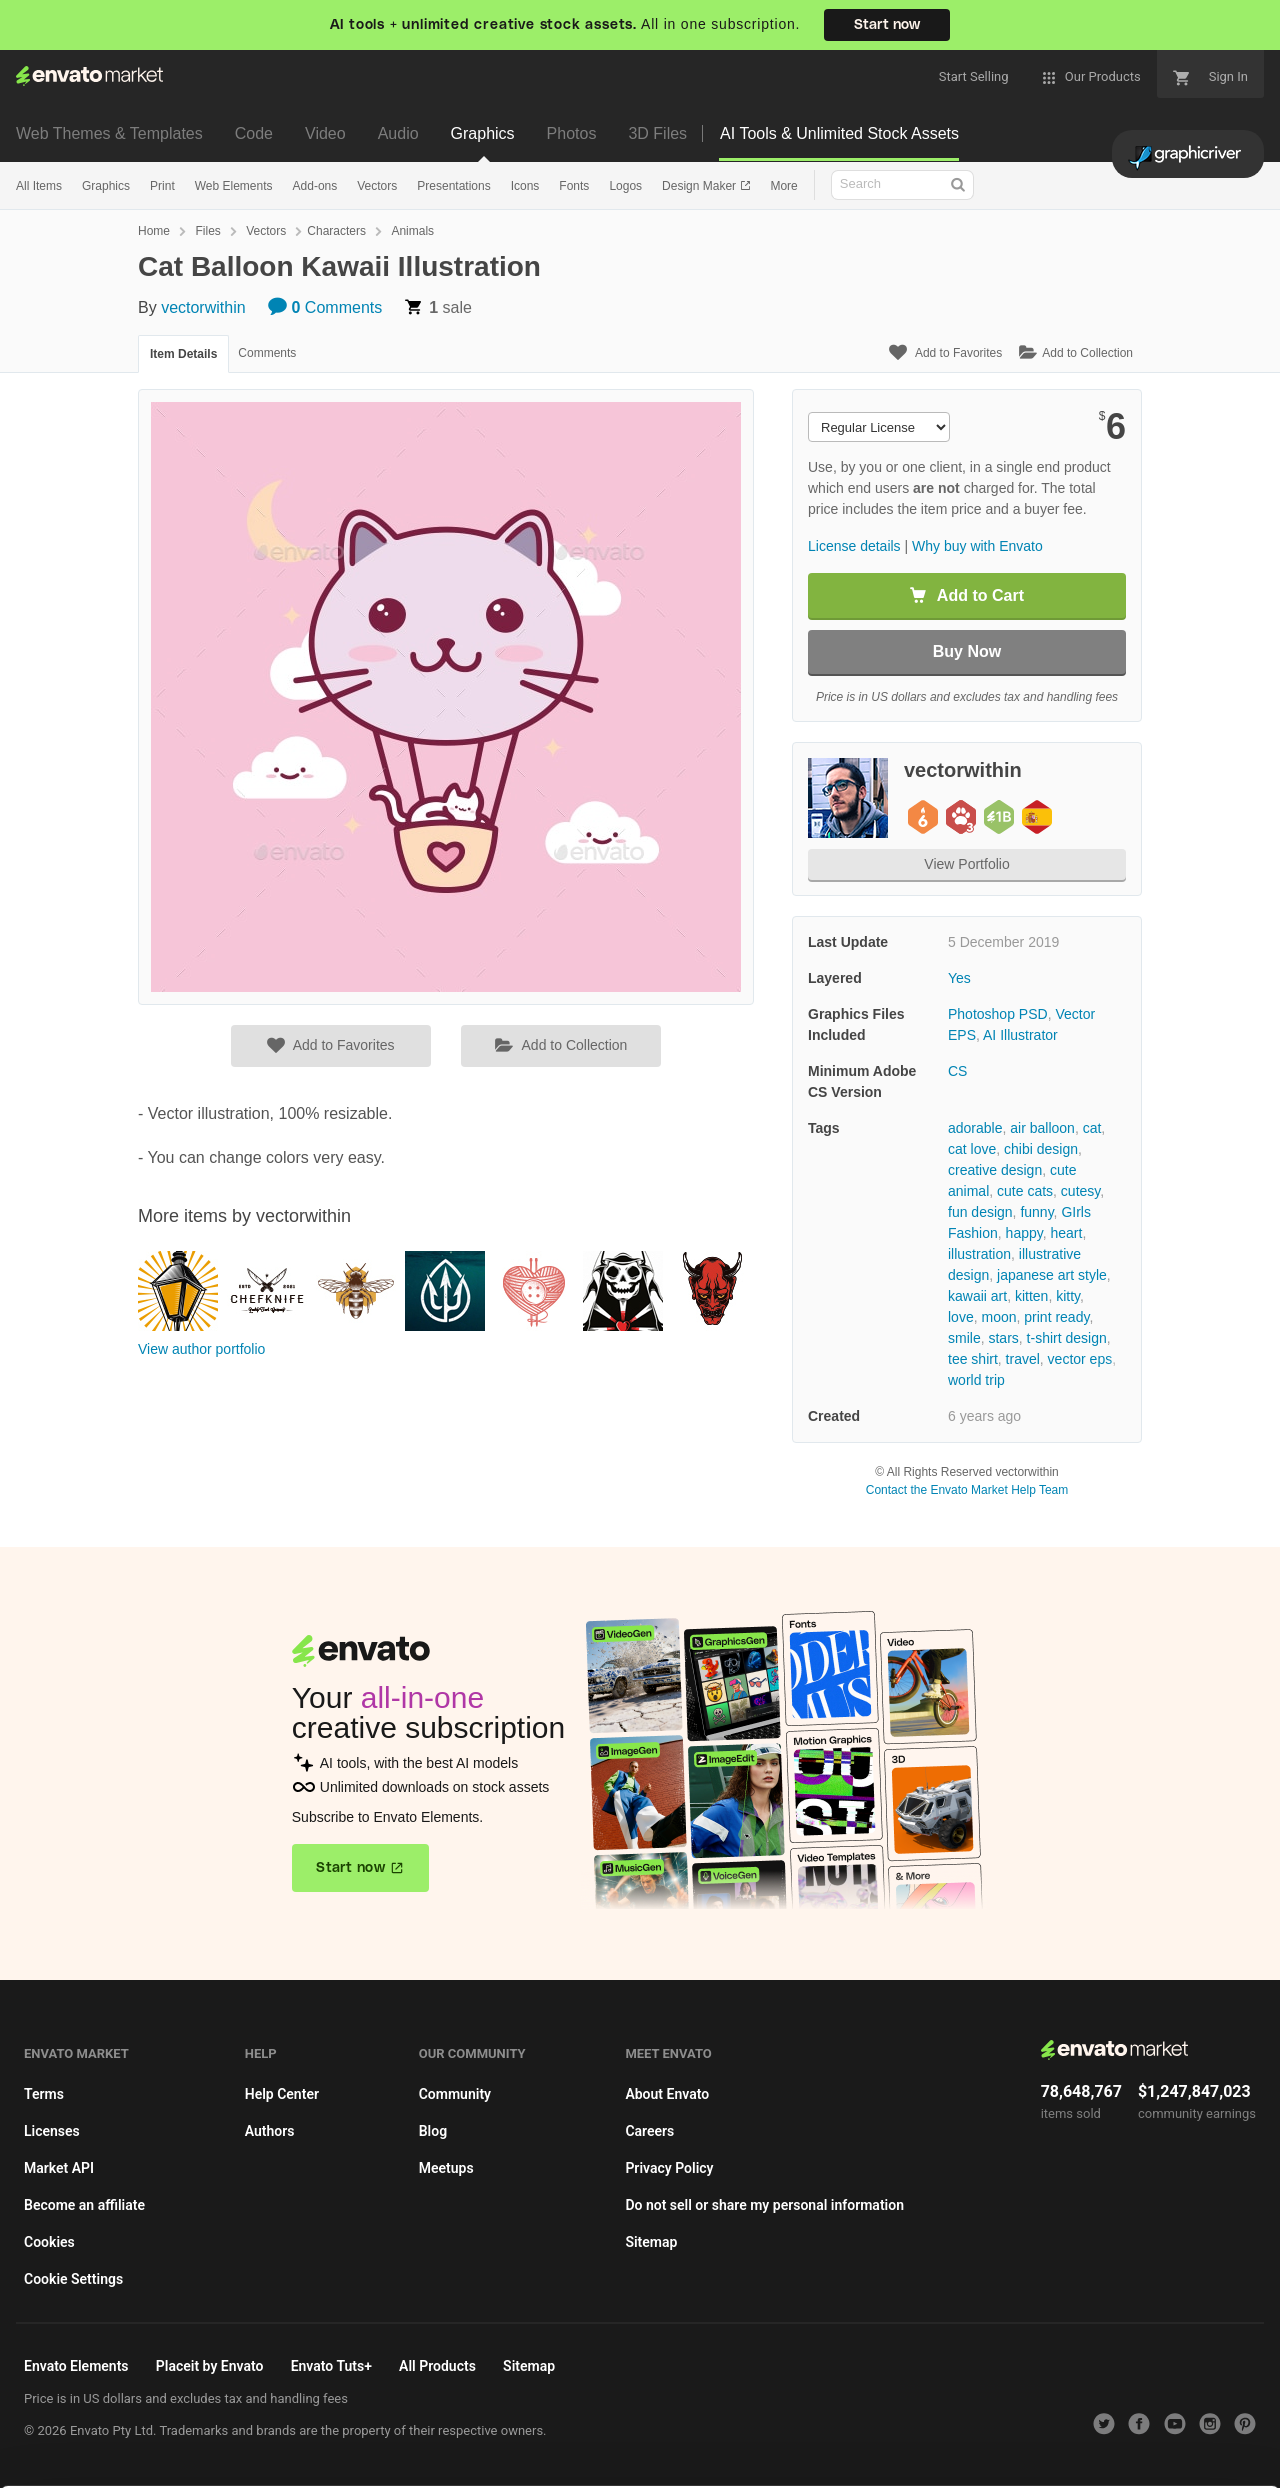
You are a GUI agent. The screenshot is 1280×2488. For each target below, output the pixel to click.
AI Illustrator (1020, 1035)
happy (1024, 1233)
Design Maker (700, 186)
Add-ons (315, 186)
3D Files (657, 133)
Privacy (480, 2462)
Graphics (483, 133)
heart (1066, 1233)
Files (207, 231)
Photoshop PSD (998, 1014)
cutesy (1080, 1191)
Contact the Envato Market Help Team (967, 1490)
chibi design (1041, 1149)
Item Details (183, 354)
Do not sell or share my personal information (764, 2205)
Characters (336, 231)
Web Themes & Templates (109, 133)
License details (854, 546)
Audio (398, 133)
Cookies (49, 2242)
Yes (959, 978)
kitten (1031, 1296)
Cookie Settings (73, 2279)
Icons (525, 186)
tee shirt (973, 1359)
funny (1036, 1212)
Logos (625, 186)
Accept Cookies (821, 2444)
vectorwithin (203, 307)
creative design (995, 1170)
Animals (412, 231)
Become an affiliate (84, 2205)
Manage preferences (1114, 2444)
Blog (433, 2131)
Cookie (389, 2462)
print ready (1056, 1317)
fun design (980, 1212)
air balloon (1042, 1128)
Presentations (453, 186)
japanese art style (1052, 1275)
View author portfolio (201, 1349)
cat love (972, 1149)
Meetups (446, 2168)
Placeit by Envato (210, 2366)
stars (1003, 1338)
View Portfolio (966, 864)
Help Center (282, 2094)
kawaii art (977, 1296)
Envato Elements (76, 2366)
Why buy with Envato (977, 546)
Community (455, 2094)
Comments (325, 307)
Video (325, 133)
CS (957, 1071)
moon (998, 1317)
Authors (270, 2131)
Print (162, 186)
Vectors (377, 186)
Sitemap (651, 2242)
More (783, 186)
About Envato (667, 2094)
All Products (437, 2366)
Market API (59, 2168)
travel (1023, 1359)
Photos (572, 133)
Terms (44, 2094)
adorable (975, 1128)
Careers (649, 2131)
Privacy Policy (669, 2168)
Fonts (574, 186)
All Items (39, 186)
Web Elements (234, 186)
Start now (887, 25)
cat (1092, 1128)
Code (254, 133)
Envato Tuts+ (331, 2366)
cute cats (1025, 1191)
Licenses (52, 2131)
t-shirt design (1067, 1338)
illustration (979, 1254)
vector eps (1080, 1359)
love (961, 1317)
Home (154, 231)
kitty (1068, 1296)
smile (964, 1338)
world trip (976, 1380)
